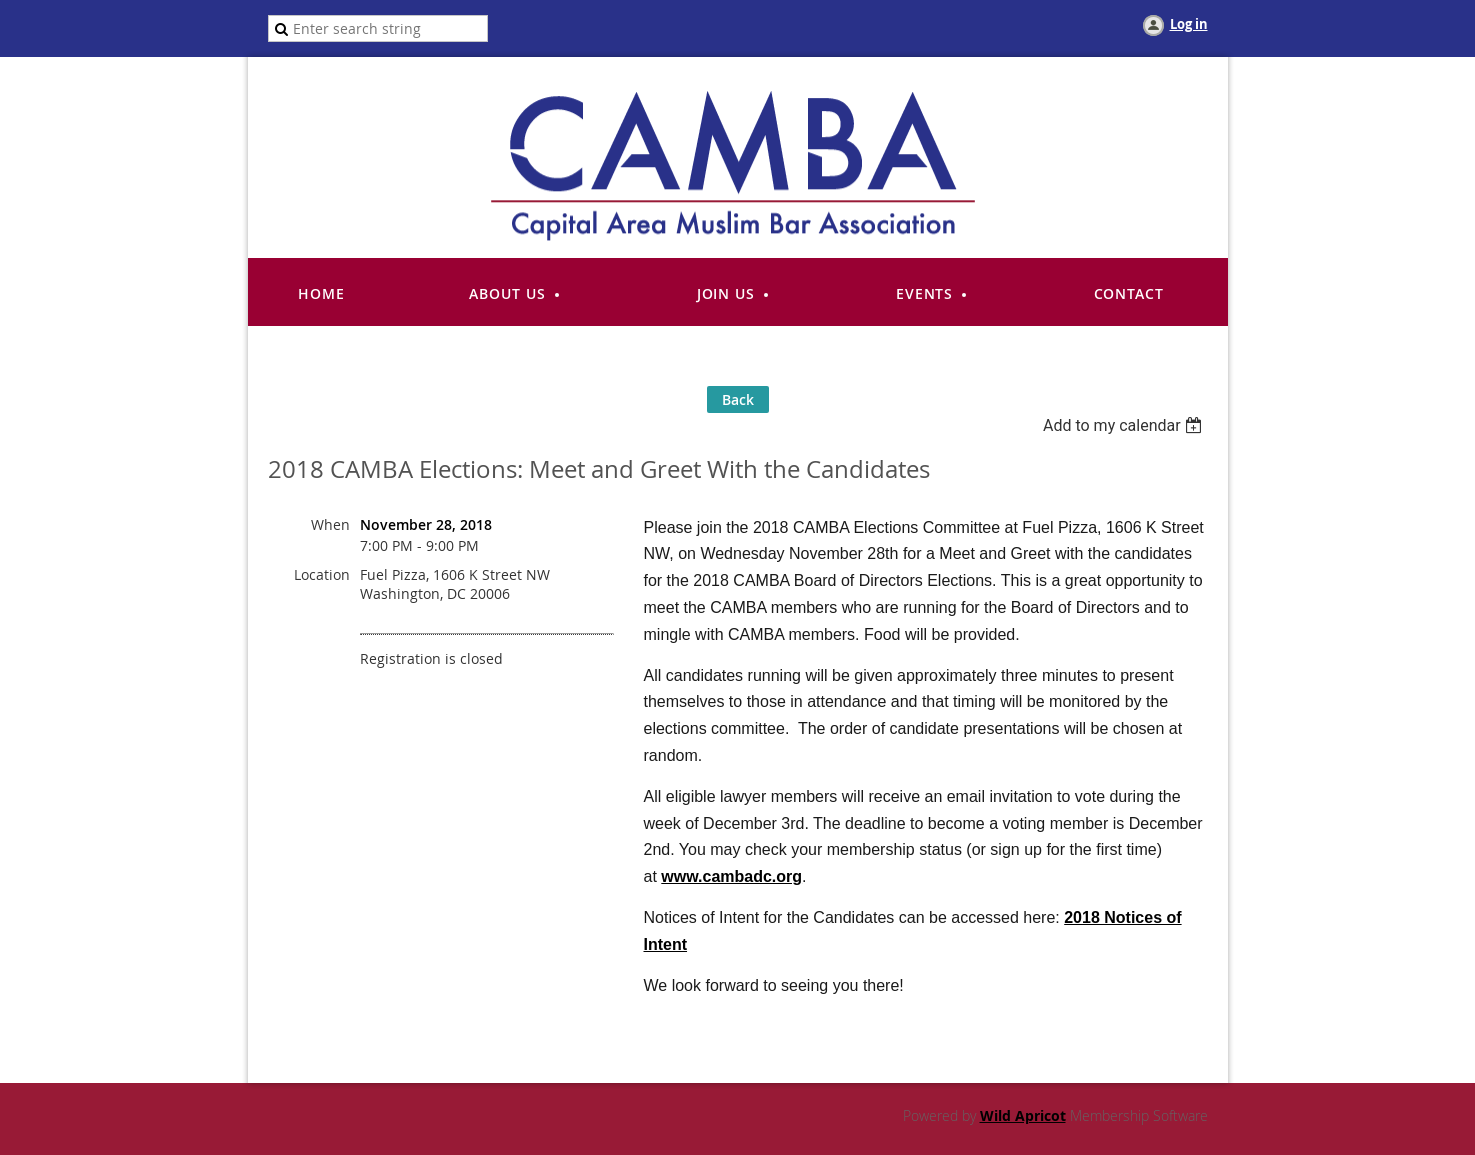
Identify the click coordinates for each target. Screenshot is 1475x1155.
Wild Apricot (1023, 1115)
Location (322, 574)
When (330, 524)
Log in (1189, 24)
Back (738, 399)
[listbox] (1125, 425)
